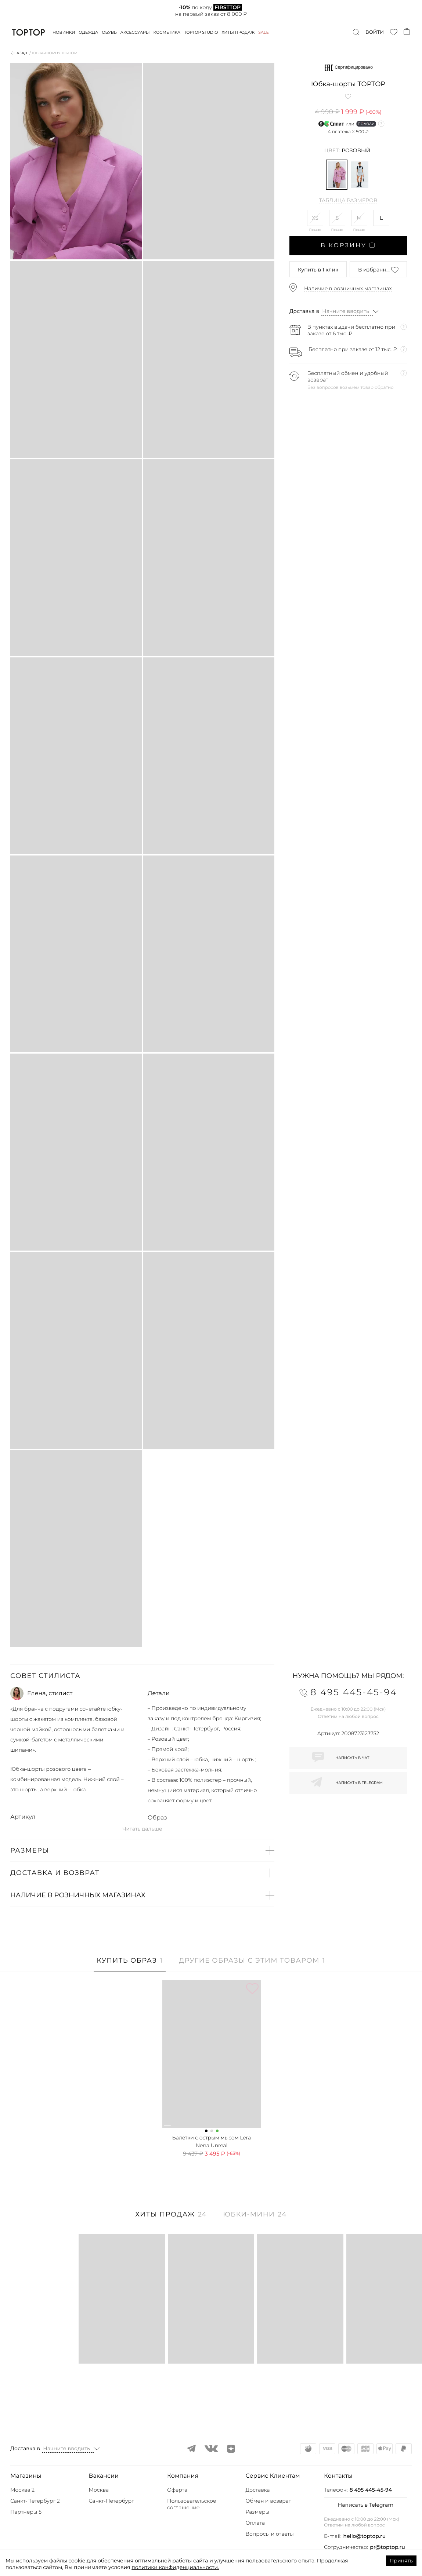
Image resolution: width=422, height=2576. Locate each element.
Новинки (64, 32)
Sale (263, 32)
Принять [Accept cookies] (401, 2560)
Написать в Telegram (365, 2505)
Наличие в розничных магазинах (348, 288)
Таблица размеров (348, 201)
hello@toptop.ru (364, 2536)
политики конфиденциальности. (175, 2567)
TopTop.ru (28, 32)
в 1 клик (318, 269)
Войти (374, 32)
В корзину (348, 245)
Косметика (167, 32)
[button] (142, 1676)
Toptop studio (201, 32)
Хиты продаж (238, 32)
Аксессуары (135, 32)
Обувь (109, 32)
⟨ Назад (19, 53)
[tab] (130, 1964)
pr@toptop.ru (387, 2547)
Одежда (88, 32)
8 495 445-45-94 (371, 2489)
